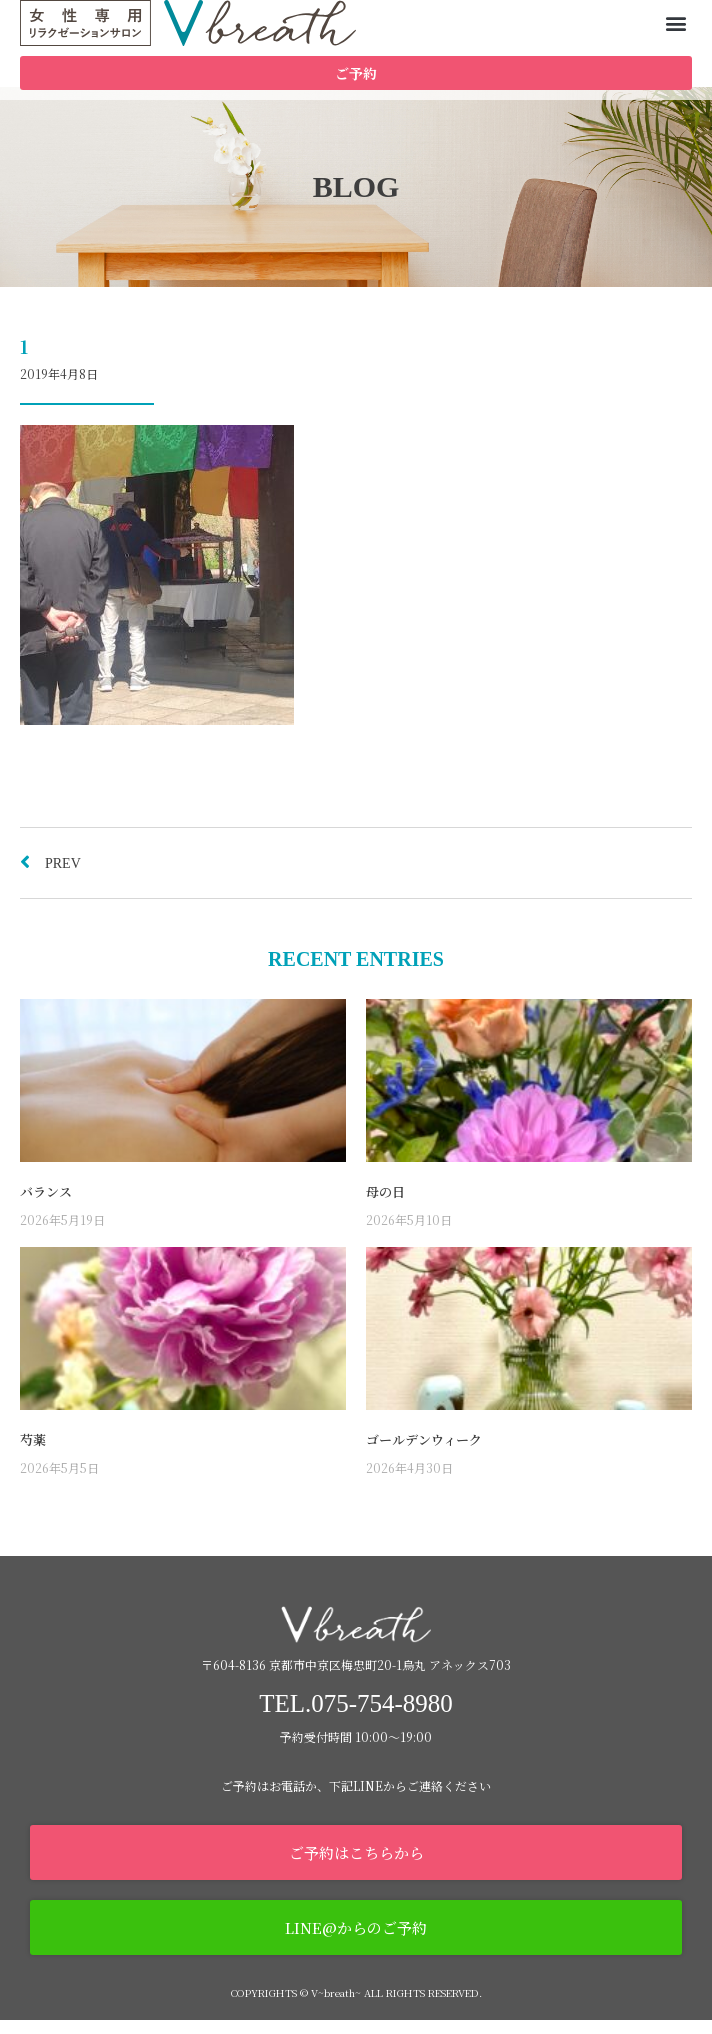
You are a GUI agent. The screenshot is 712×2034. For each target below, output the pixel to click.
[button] (675, 23)
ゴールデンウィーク (424, 1453)
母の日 (385, 1205)
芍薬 (33, 1453)
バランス (46, 1205)
